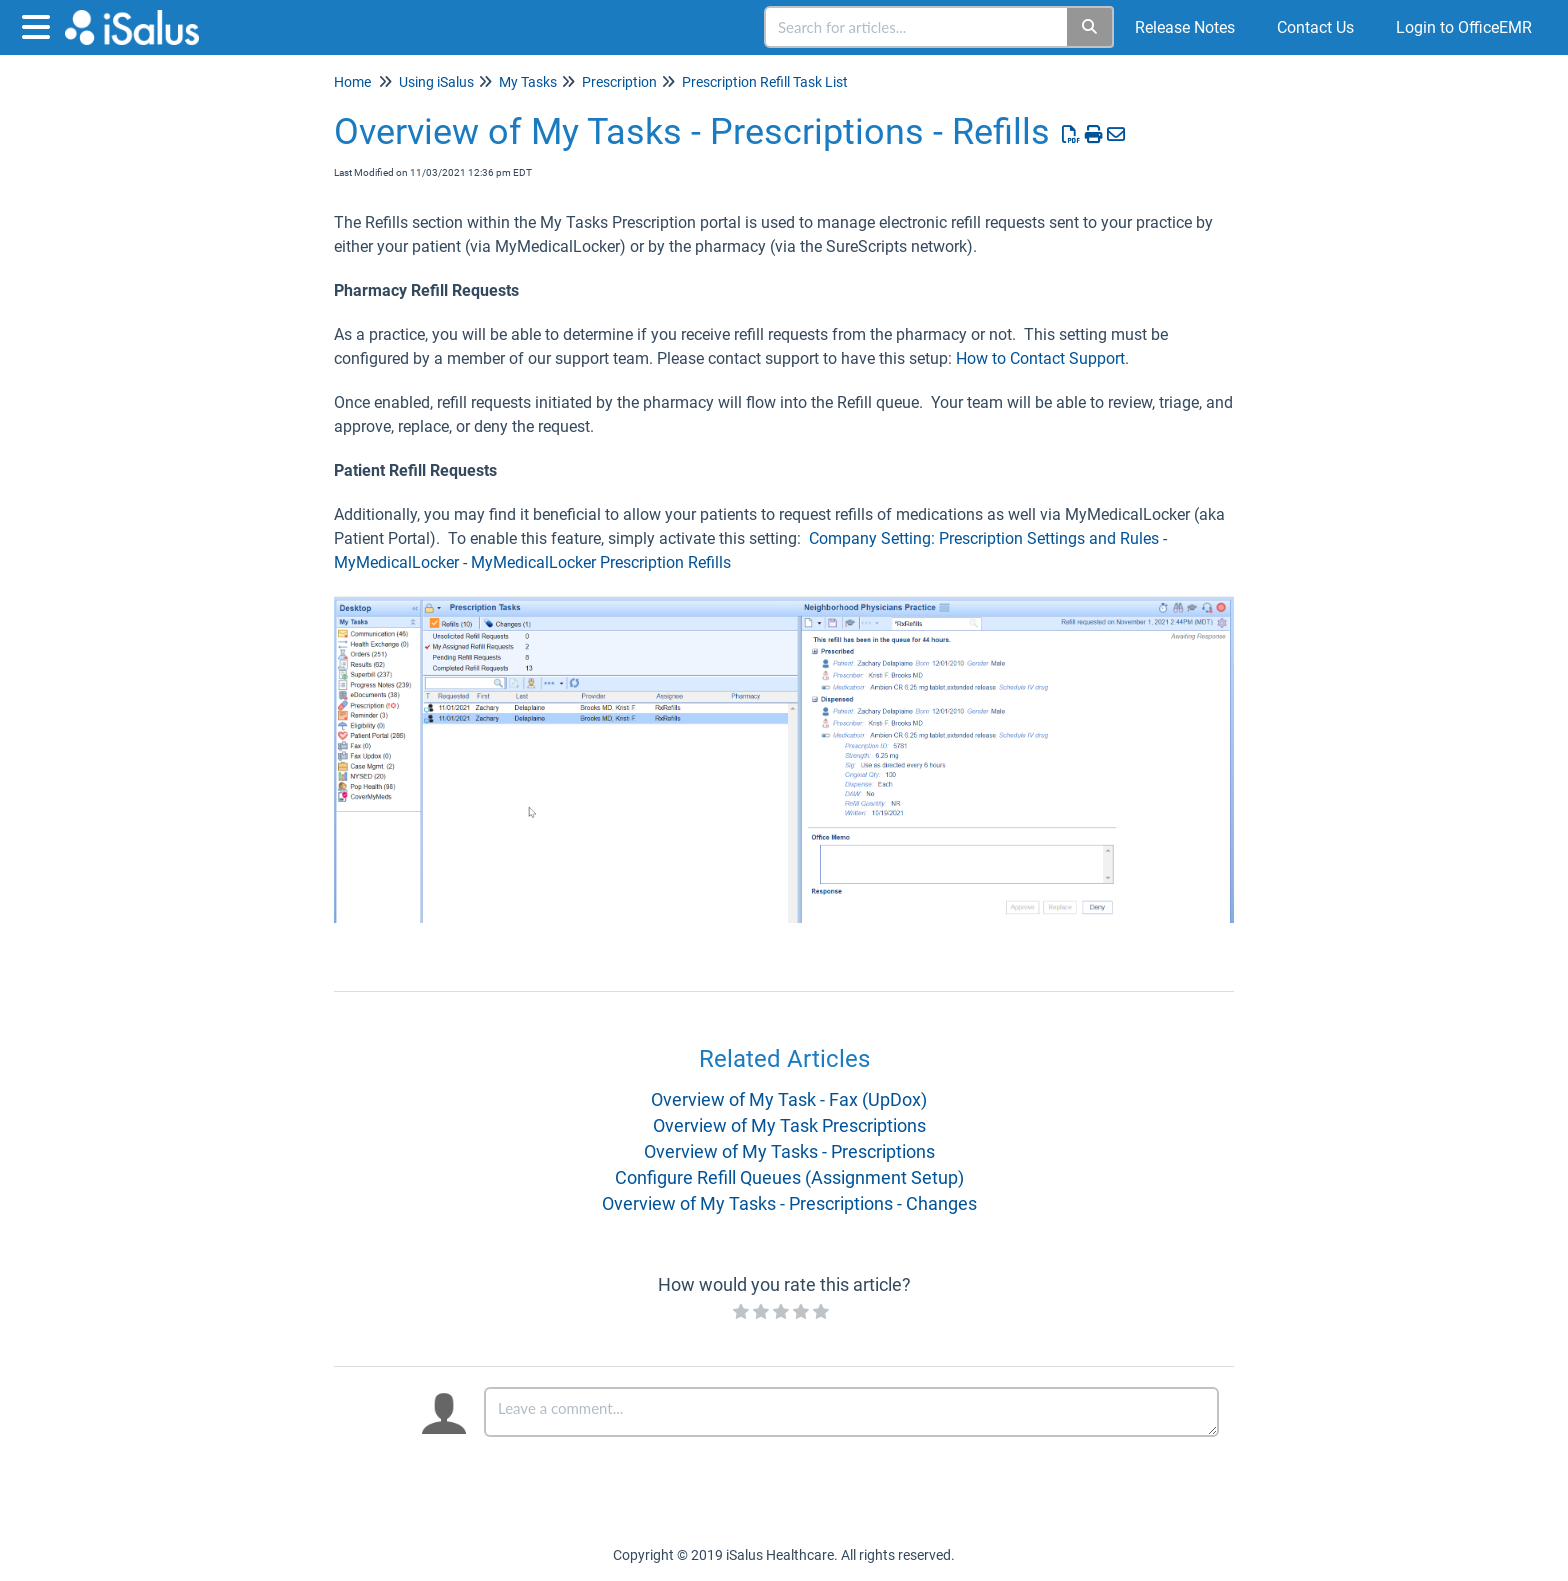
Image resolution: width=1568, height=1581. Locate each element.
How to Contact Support (1040, 358)
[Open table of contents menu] (40, 24)
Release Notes (1185, 27)
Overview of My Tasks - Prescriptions (789, 1151)
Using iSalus (436, 82)
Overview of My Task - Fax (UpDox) (789, 1099)
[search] (917, 27)
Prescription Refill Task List (765, 82)
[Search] (1090, 27)
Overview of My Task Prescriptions (789, 1125)
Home (352, 82)
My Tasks (528, 82)
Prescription (619, 82)
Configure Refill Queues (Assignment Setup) (789, 1177)
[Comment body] (851, 1412)
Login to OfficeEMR (1464, 27)
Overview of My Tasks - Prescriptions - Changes (789, 1203)
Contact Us (1315, 27)
